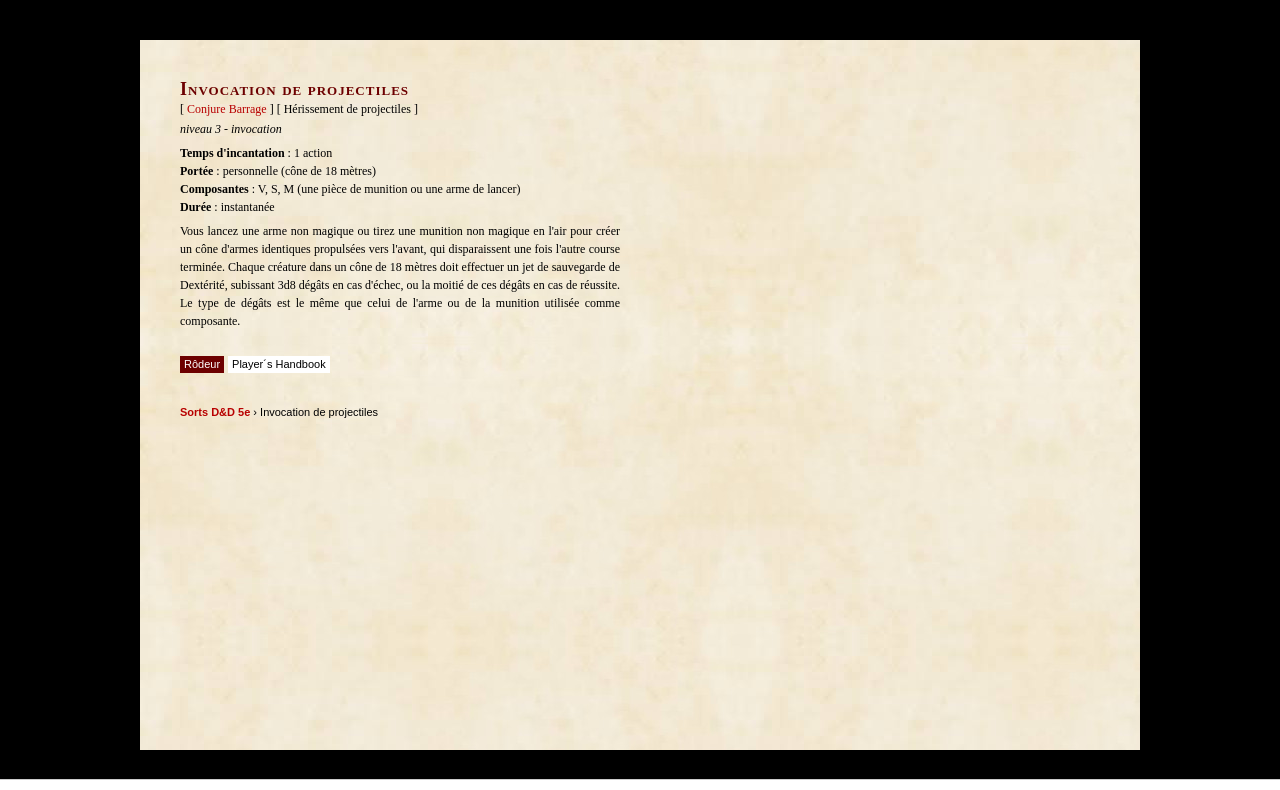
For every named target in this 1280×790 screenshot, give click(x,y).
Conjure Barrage (227, 109)
